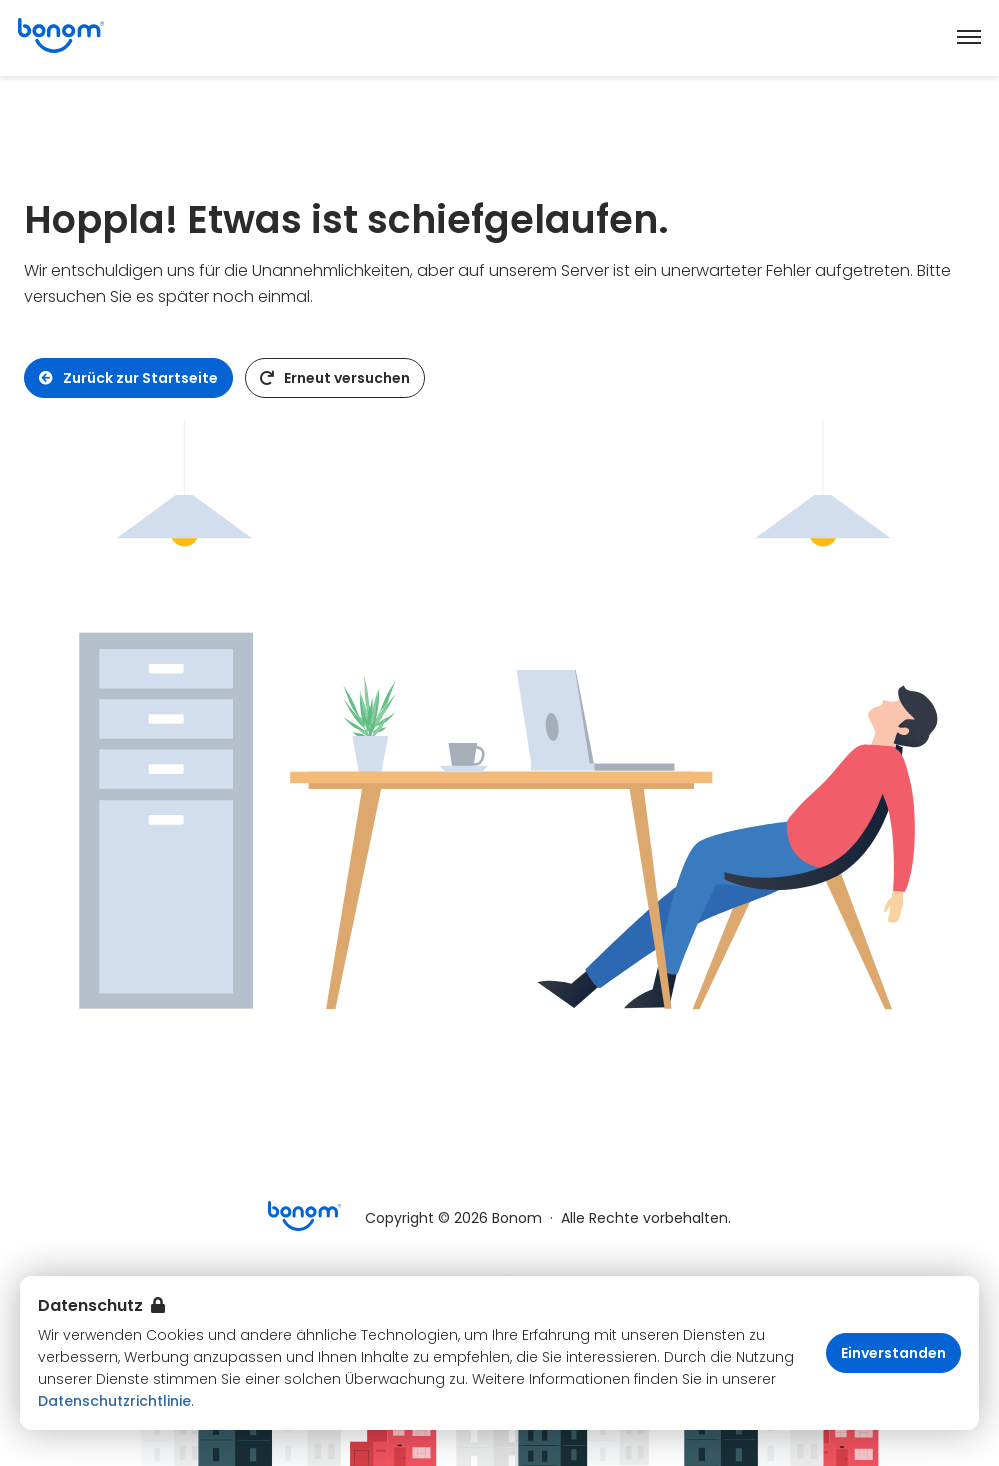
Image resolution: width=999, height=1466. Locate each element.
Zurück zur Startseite (128, 378)
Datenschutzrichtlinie (114, 1401)
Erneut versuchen (335, 378)
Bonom (517, 1218)
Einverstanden (893, 1353)
